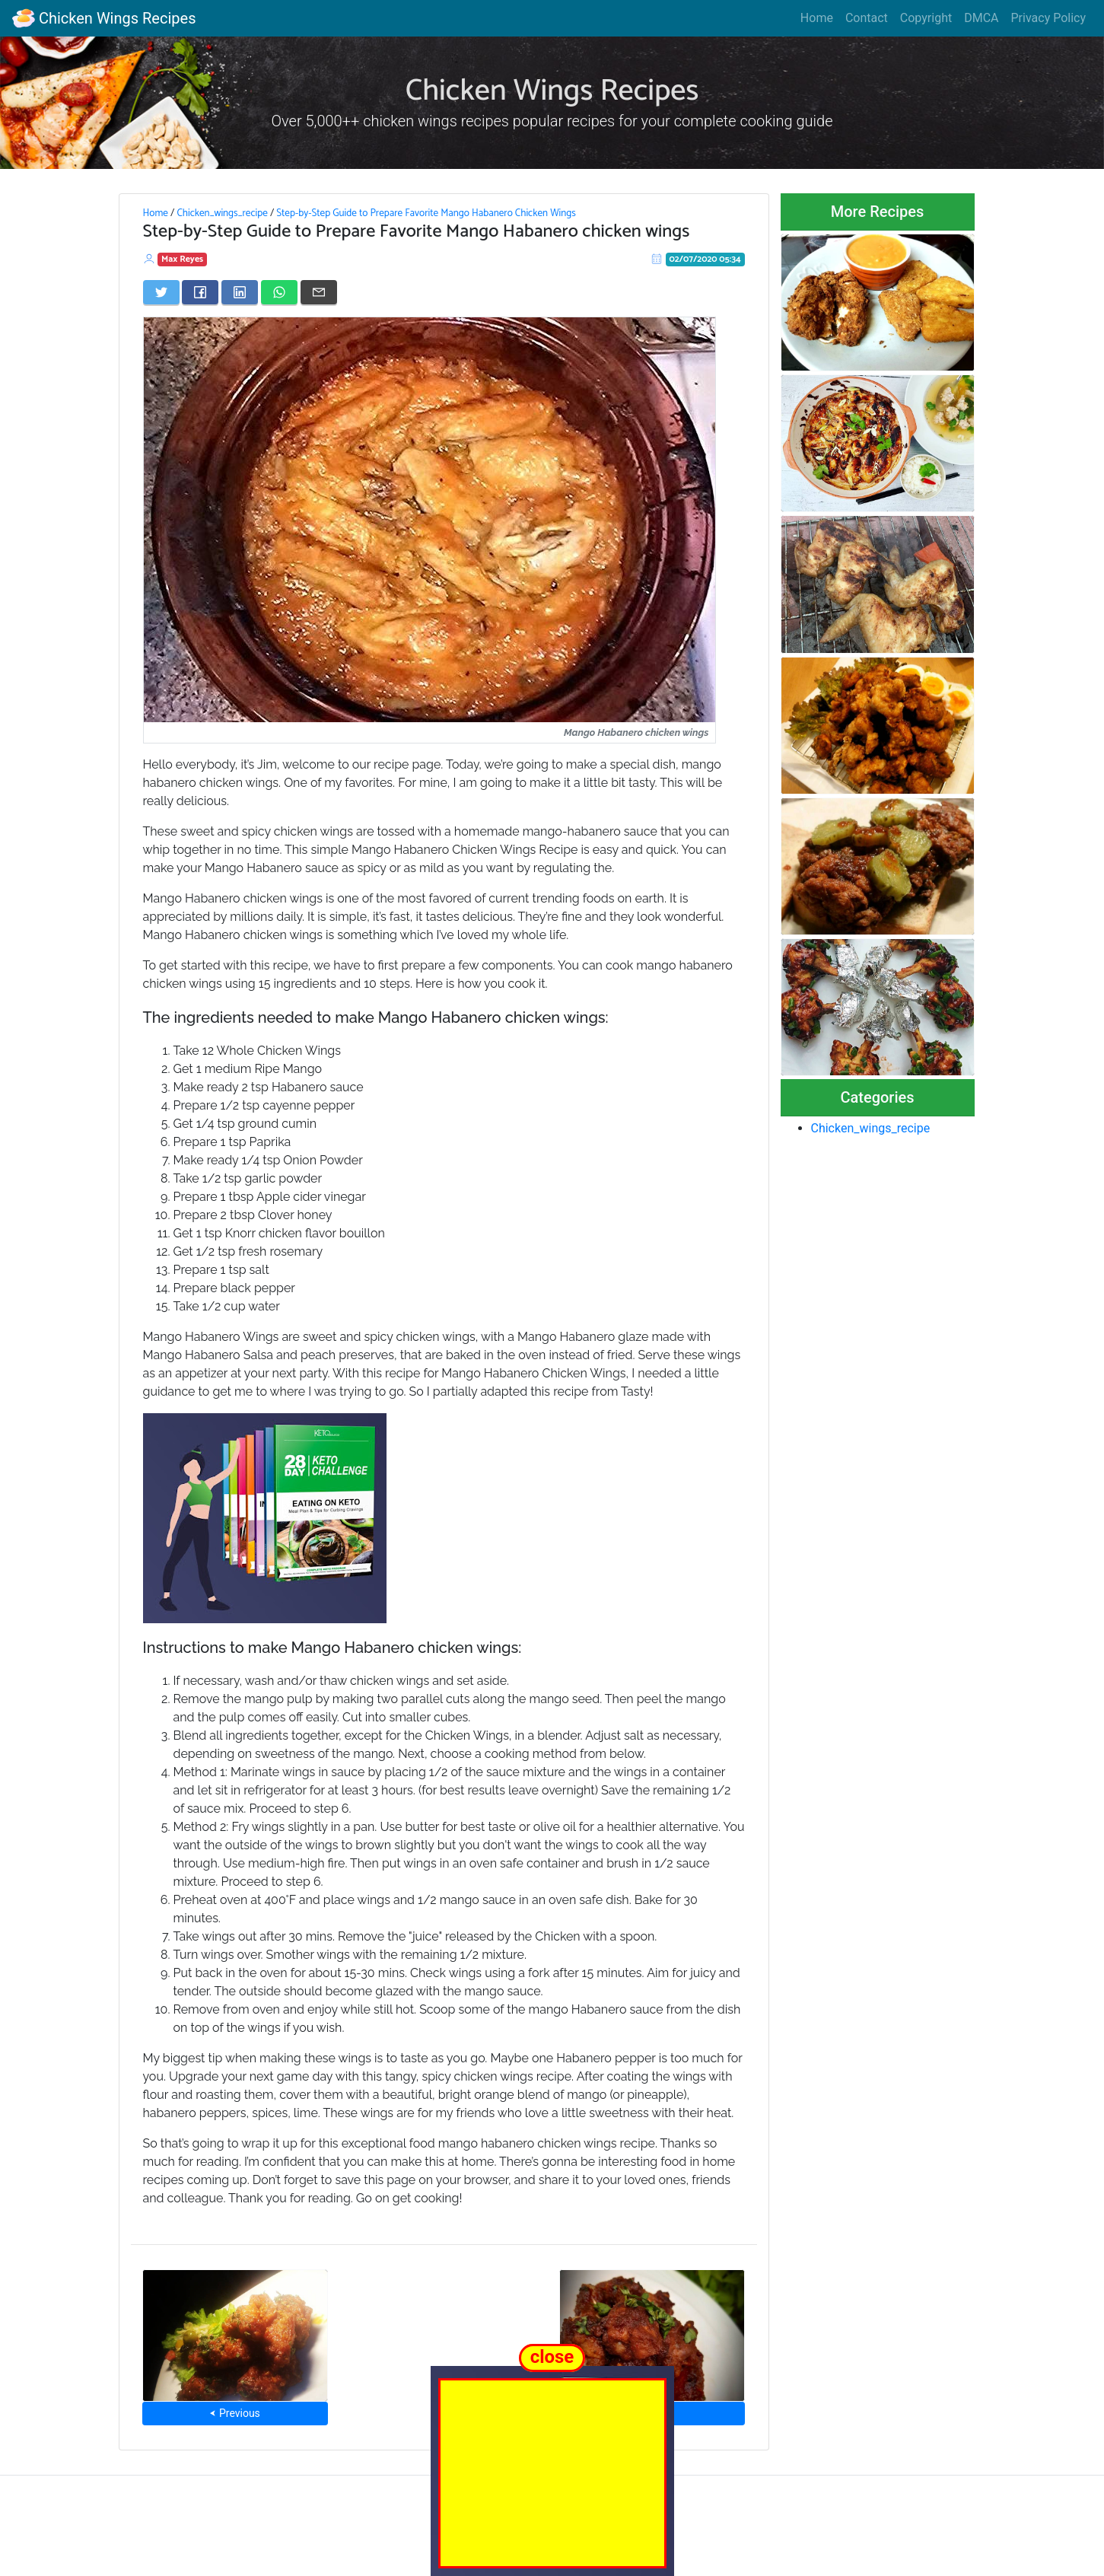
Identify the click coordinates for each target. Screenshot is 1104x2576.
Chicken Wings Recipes (104, 18)
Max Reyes (182, 259)
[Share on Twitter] (161, 292)
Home (816, 18)
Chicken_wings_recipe (222, 213)
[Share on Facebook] (200, 292)
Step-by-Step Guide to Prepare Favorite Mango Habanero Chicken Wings (426, 213)
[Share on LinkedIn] (239, 292)
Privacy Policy (1049, 18)
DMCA (981, 18)
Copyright (926, 18)
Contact (866, 18)
